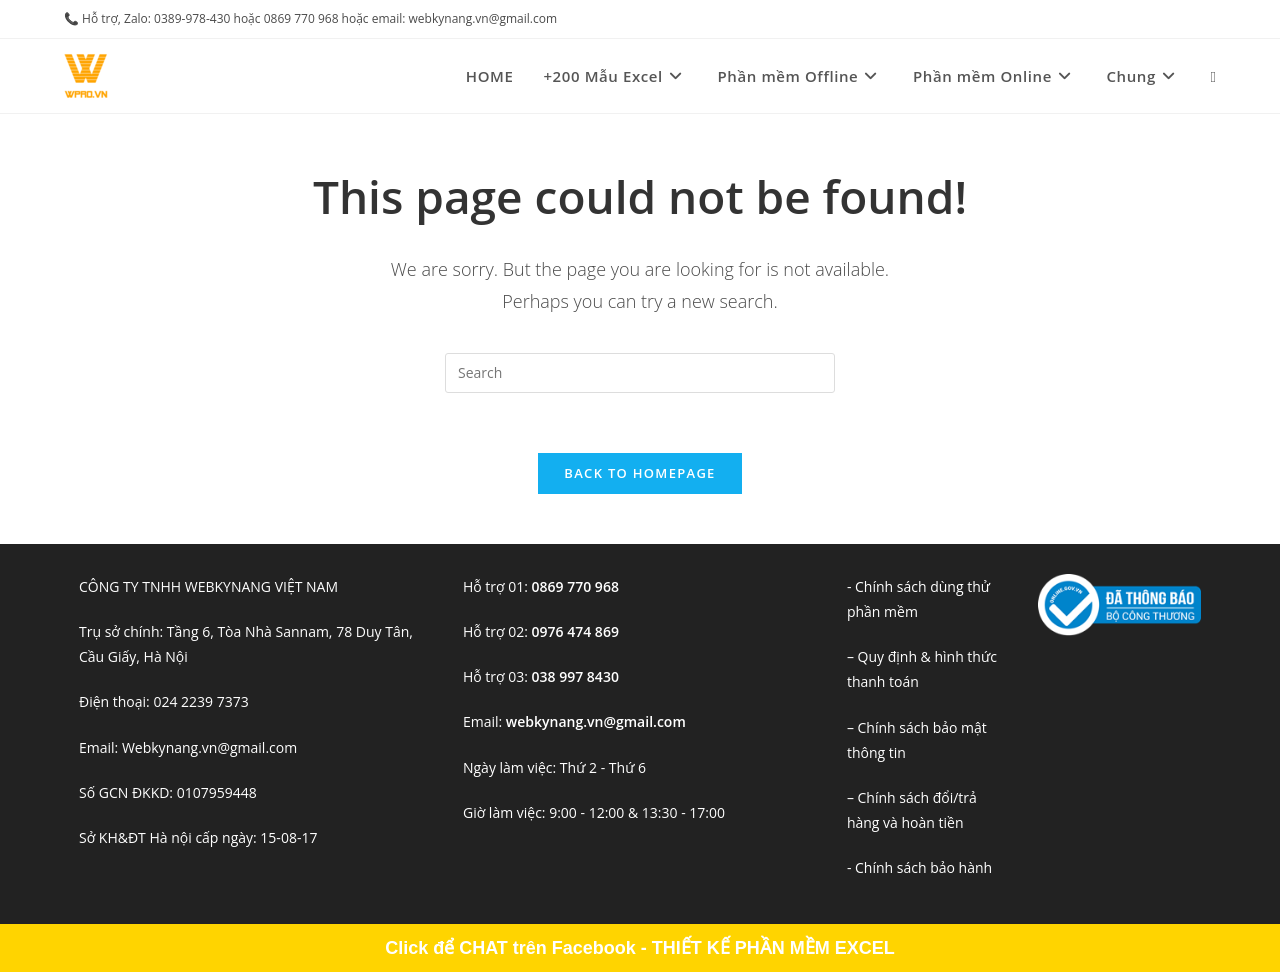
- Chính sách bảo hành (919, 867)
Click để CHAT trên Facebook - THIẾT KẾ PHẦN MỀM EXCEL (640, 948)
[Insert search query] (640, 373)
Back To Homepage (639, 473)
